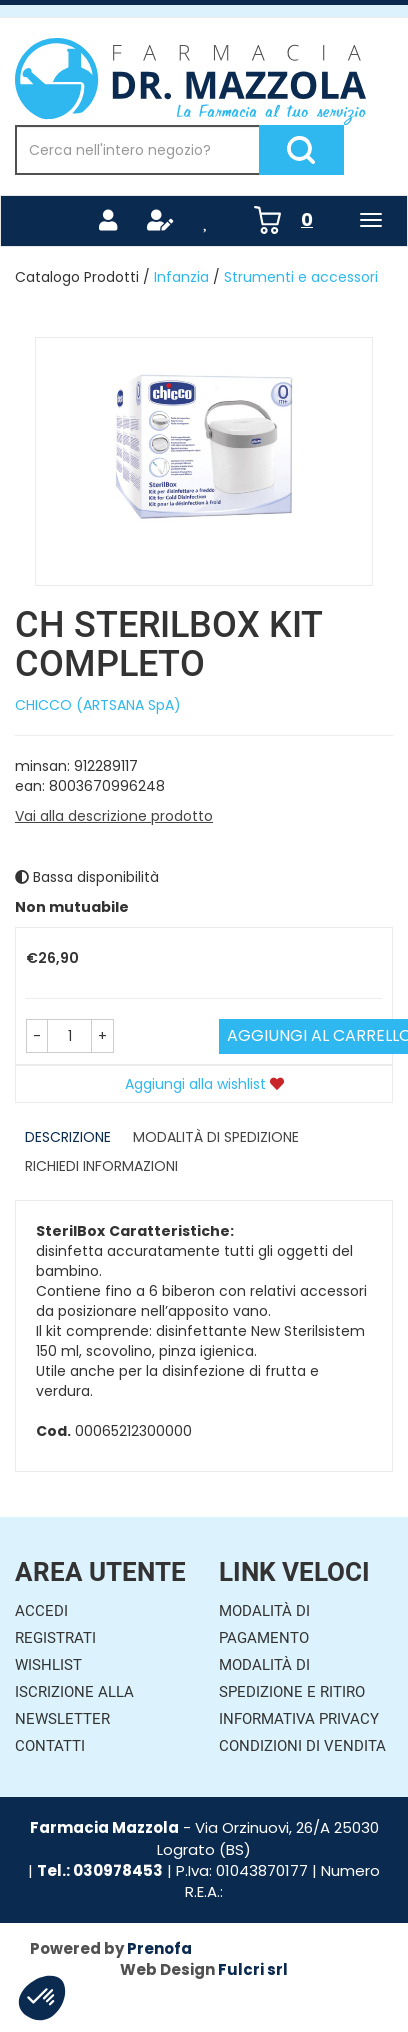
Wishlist (48, 1665)
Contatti (50, 1746)
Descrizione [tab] (68, 1137)
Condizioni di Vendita (302, 1746)
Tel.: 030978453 (100, 1870)
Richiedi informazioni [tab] (101, 1166)
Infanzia (181, 277)
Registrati (55, 1638)
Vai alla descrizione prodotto (114, 816)
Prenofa (159, 1948)
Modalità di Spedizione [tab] (216, 1137)
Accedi (41, 1611)
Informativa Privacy (299, 1719)
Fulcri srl (253, 1969)
